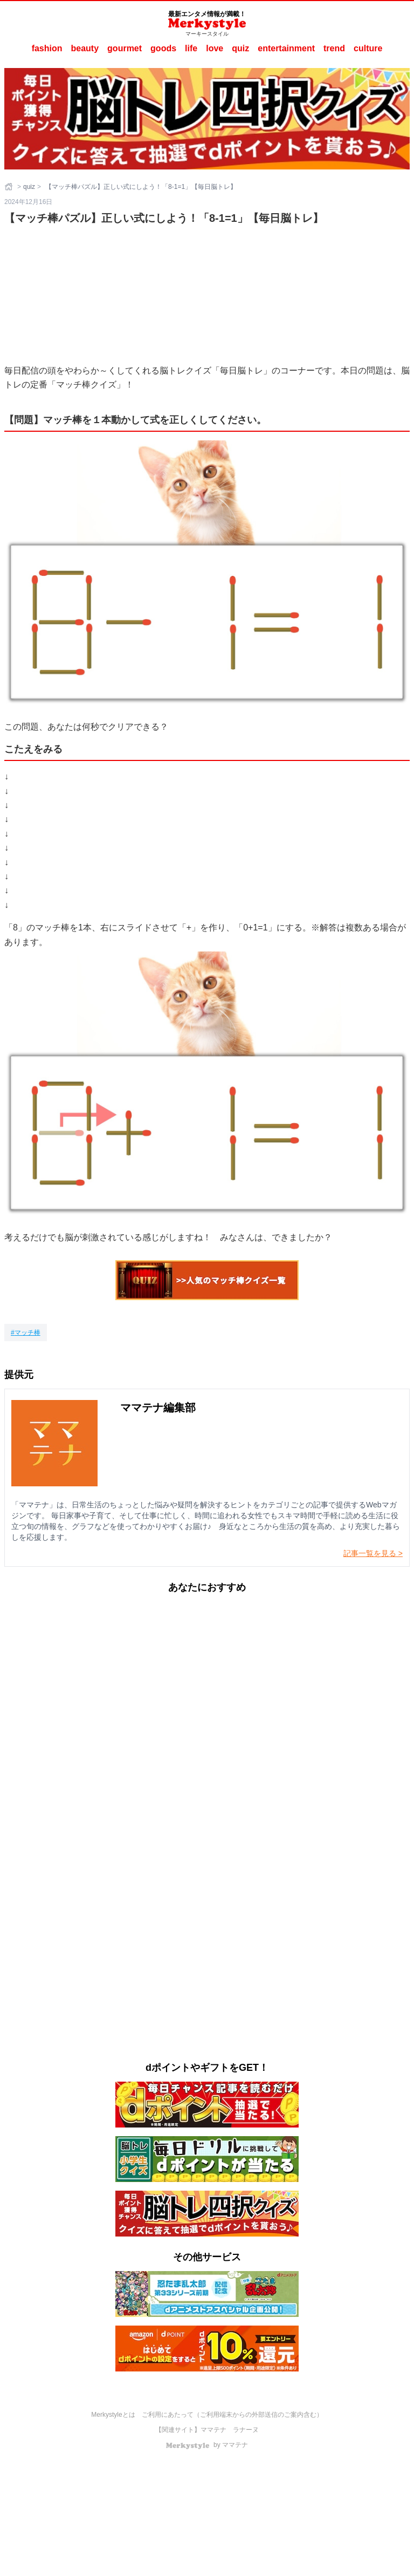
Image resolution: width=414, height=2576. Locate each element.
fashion (47, 48)
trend (334, 48)
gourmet (124, 48)
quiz (240, 48)
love (214, 48)
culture (368, 48)
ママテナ (213, 2430)
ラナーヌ (246, 2430)
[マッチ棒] (25, 1332)
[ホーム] (9, 186)
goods (163, 48)
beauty (85, 48)
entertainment (286, 48)
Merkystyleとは (113, 2414)
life (191, 48)
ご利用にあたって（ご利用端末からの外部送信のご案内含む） (232, 2414)
